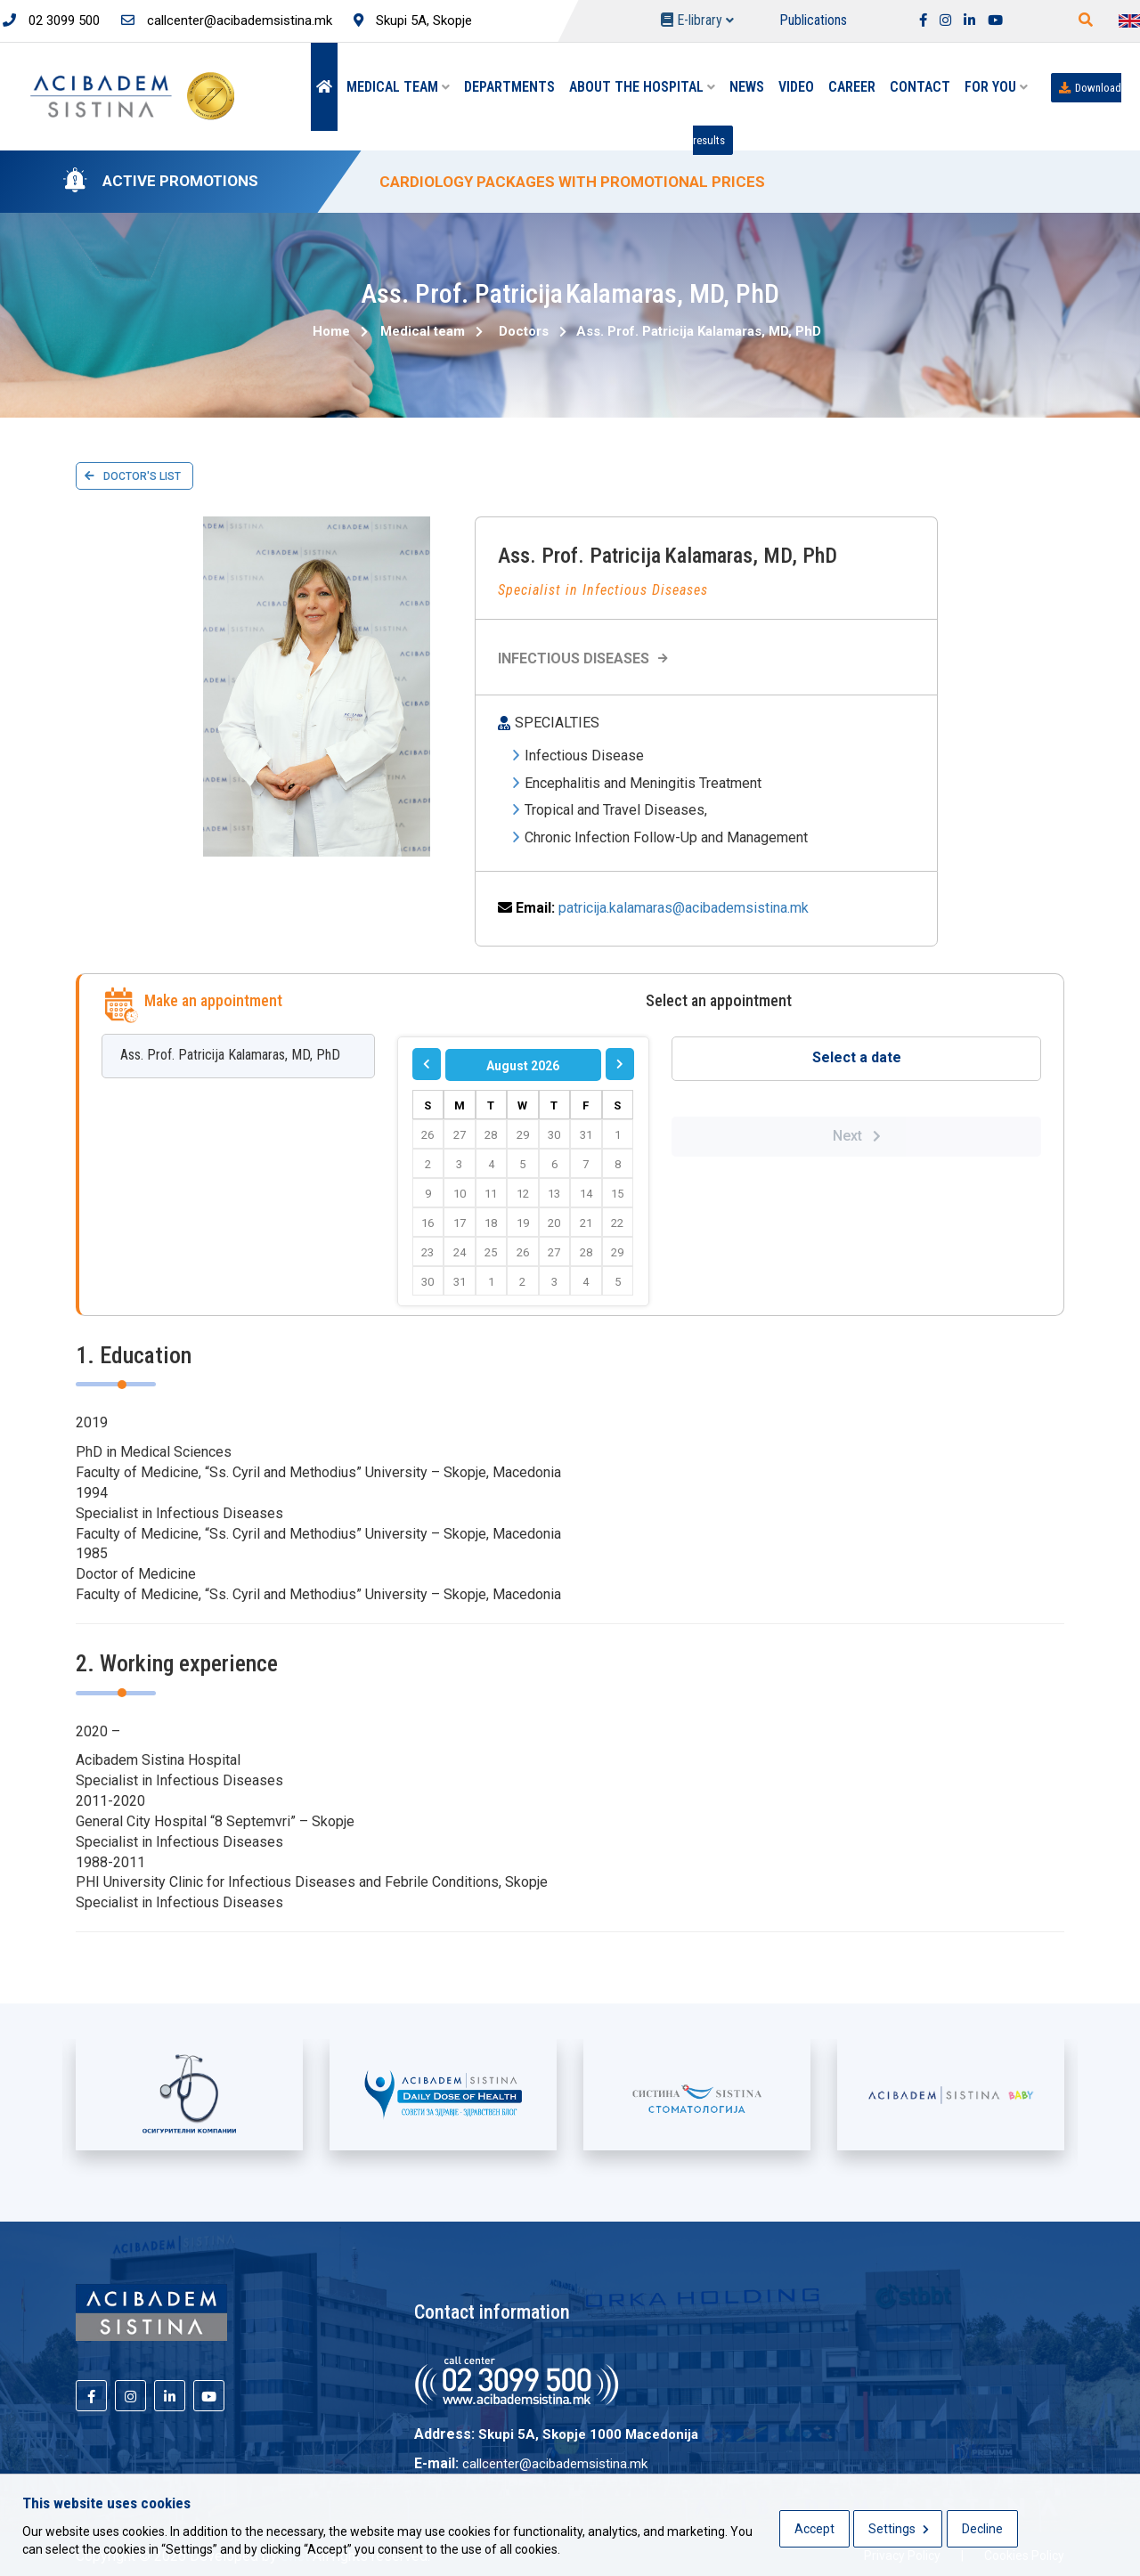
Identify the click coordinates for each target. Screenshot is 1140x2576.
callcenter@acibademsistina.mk (226, 20)
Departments (509, 86)
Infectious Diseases (585, 658)
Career (851, 86)
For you (996, 86)
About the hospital (642, 86)
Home (331, 331)
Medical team (398, 86)
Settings (898, 2529)
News (746, 86)
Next (857, 1135)
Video (796, 86)
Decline (982, 2529)
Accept (814, 2529)
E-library (697, 20)
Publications (813, 20)
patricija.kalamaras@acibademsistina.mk (683, 907)
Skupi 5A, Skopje (413, 20)
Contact (920, 86)
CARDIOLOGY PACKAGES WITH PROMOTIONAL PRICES (572, 182)
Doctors (524, 331)
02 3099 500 (51, 20)
